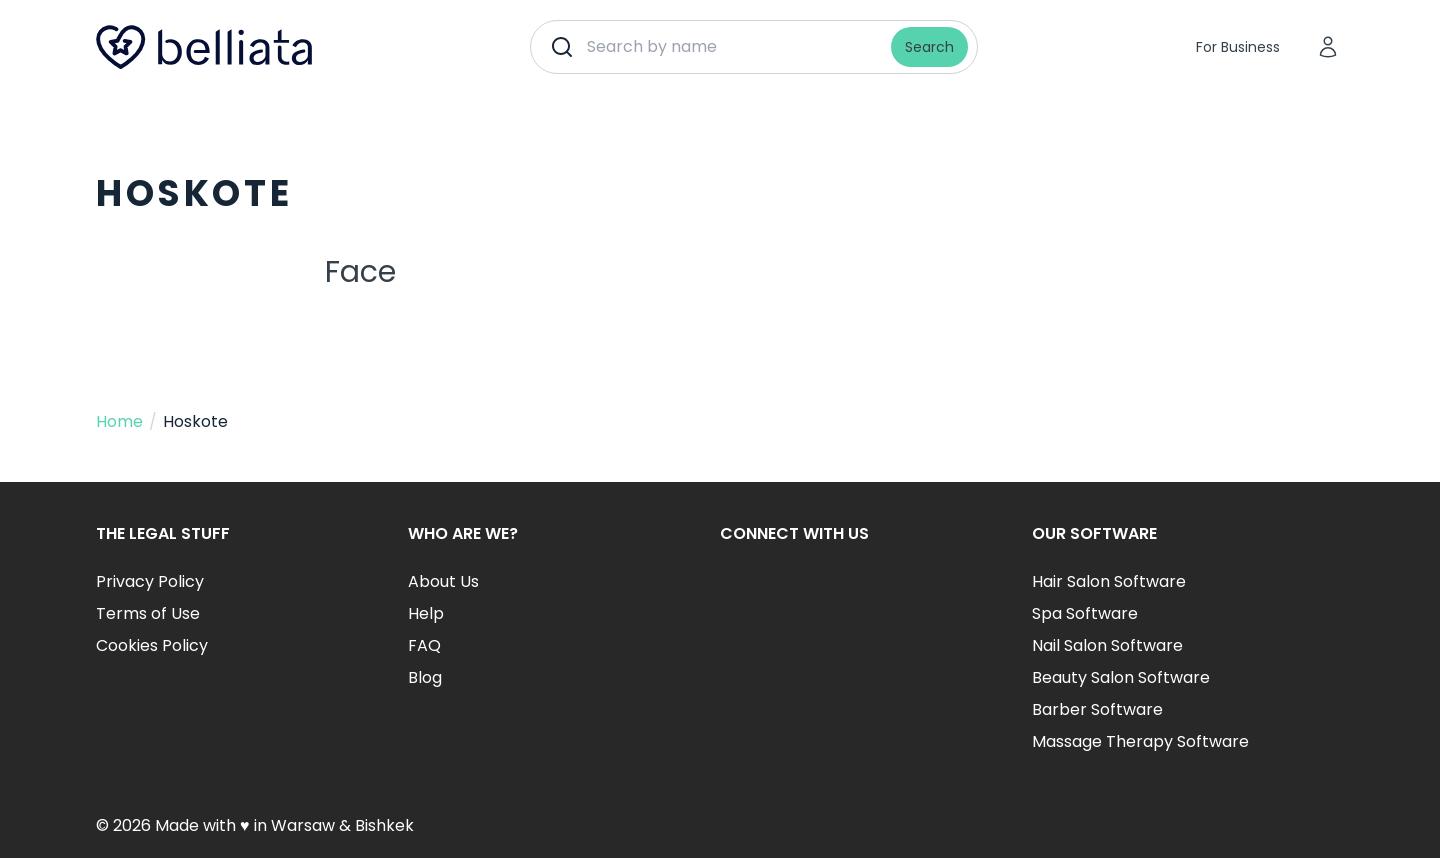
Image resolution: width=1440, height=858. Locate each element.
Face (360, 272)
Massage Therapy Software (1140, 741)
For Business (1238, 47)
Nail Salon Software (1107, 645)
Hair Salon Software (1109, 581)
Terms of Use (148, 613)
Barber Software (1097, 709)
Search (929, 47)
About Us (443, 581)
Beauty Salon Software (1121, 677)
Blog (425, 677)
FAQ (424, 645)
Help (426, 613)
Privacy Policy (150, 581)
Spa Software (1085, 613)
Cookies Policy (152, 645)
